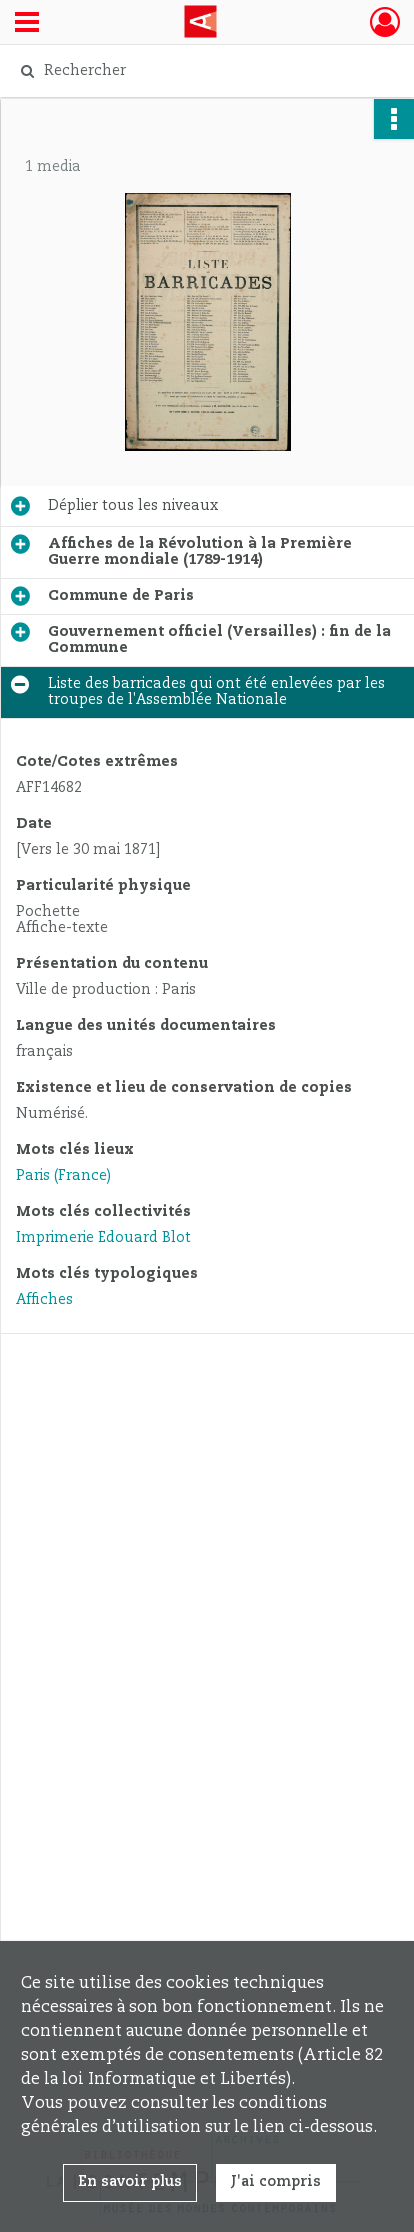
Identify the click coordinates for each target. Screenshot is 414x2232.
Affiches (44, 1300)
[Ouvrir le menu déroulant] (27, 24)
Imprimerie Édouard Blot (103, 1238)
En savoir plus (130, 2182)
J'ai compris (276, 2182)
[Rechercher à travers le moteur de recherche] (202, 71)
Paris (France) (63, 1176)
